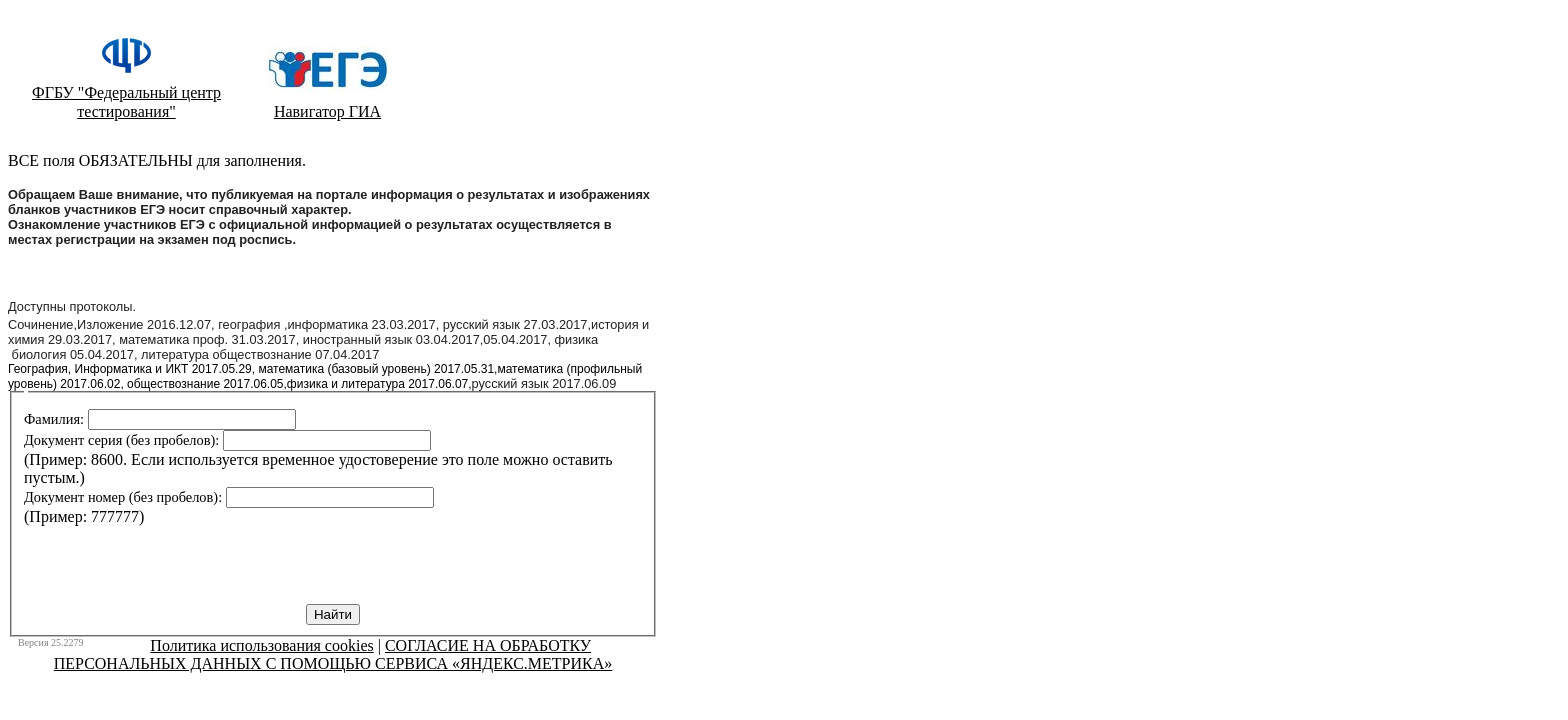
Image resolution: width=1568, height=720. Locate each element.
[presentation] (176, 565)
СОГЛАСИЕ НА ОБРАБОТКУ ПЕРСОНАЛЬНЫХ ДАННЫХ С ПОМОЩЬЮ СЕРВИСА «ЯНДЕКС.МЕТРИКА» (333, 654)
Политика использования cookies (261, 645)
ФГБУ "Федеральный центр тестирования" (126, 102)
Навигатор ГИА (327, 111)
